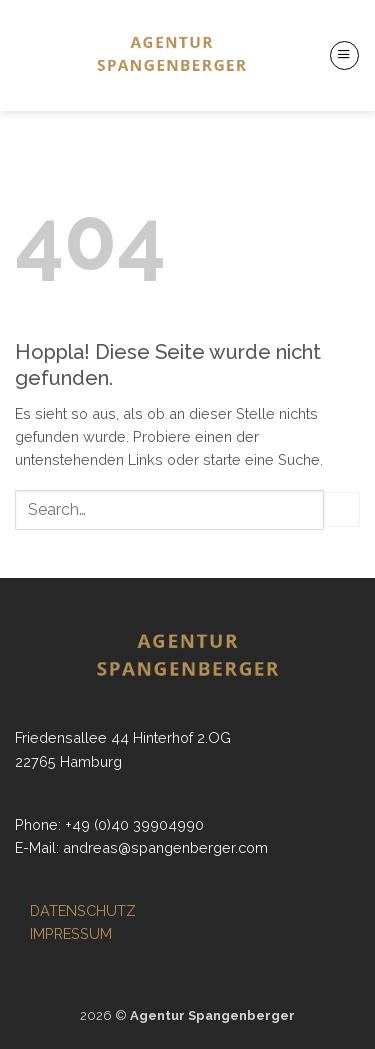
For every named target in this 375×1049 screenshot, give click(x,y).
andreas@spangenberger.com (165, 847)
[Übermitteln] (342, 510)
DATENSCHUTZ (83, 910)
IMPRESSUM (71, 933)
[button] (344, 55)
